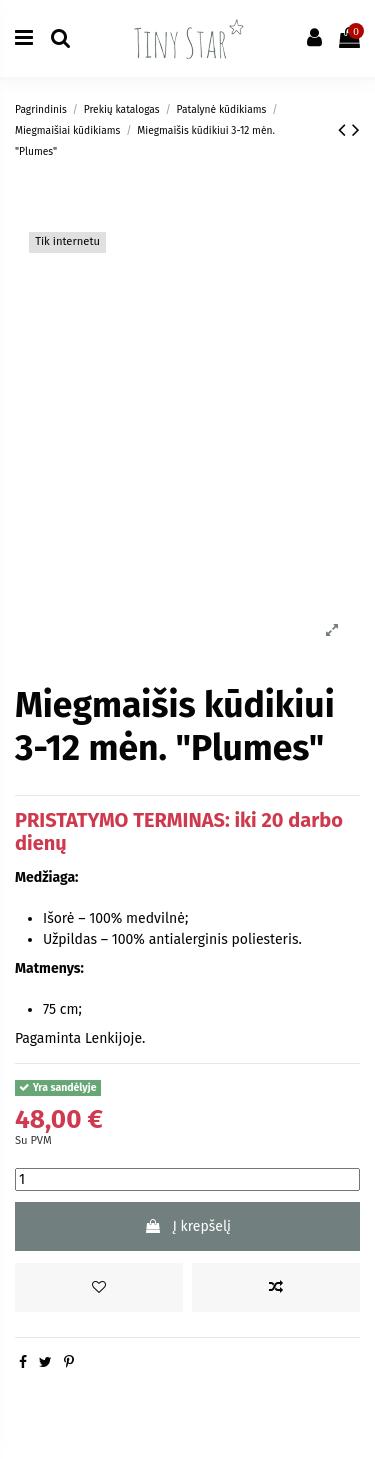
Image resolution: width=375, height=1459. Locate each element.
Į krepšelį (187, 1226)
